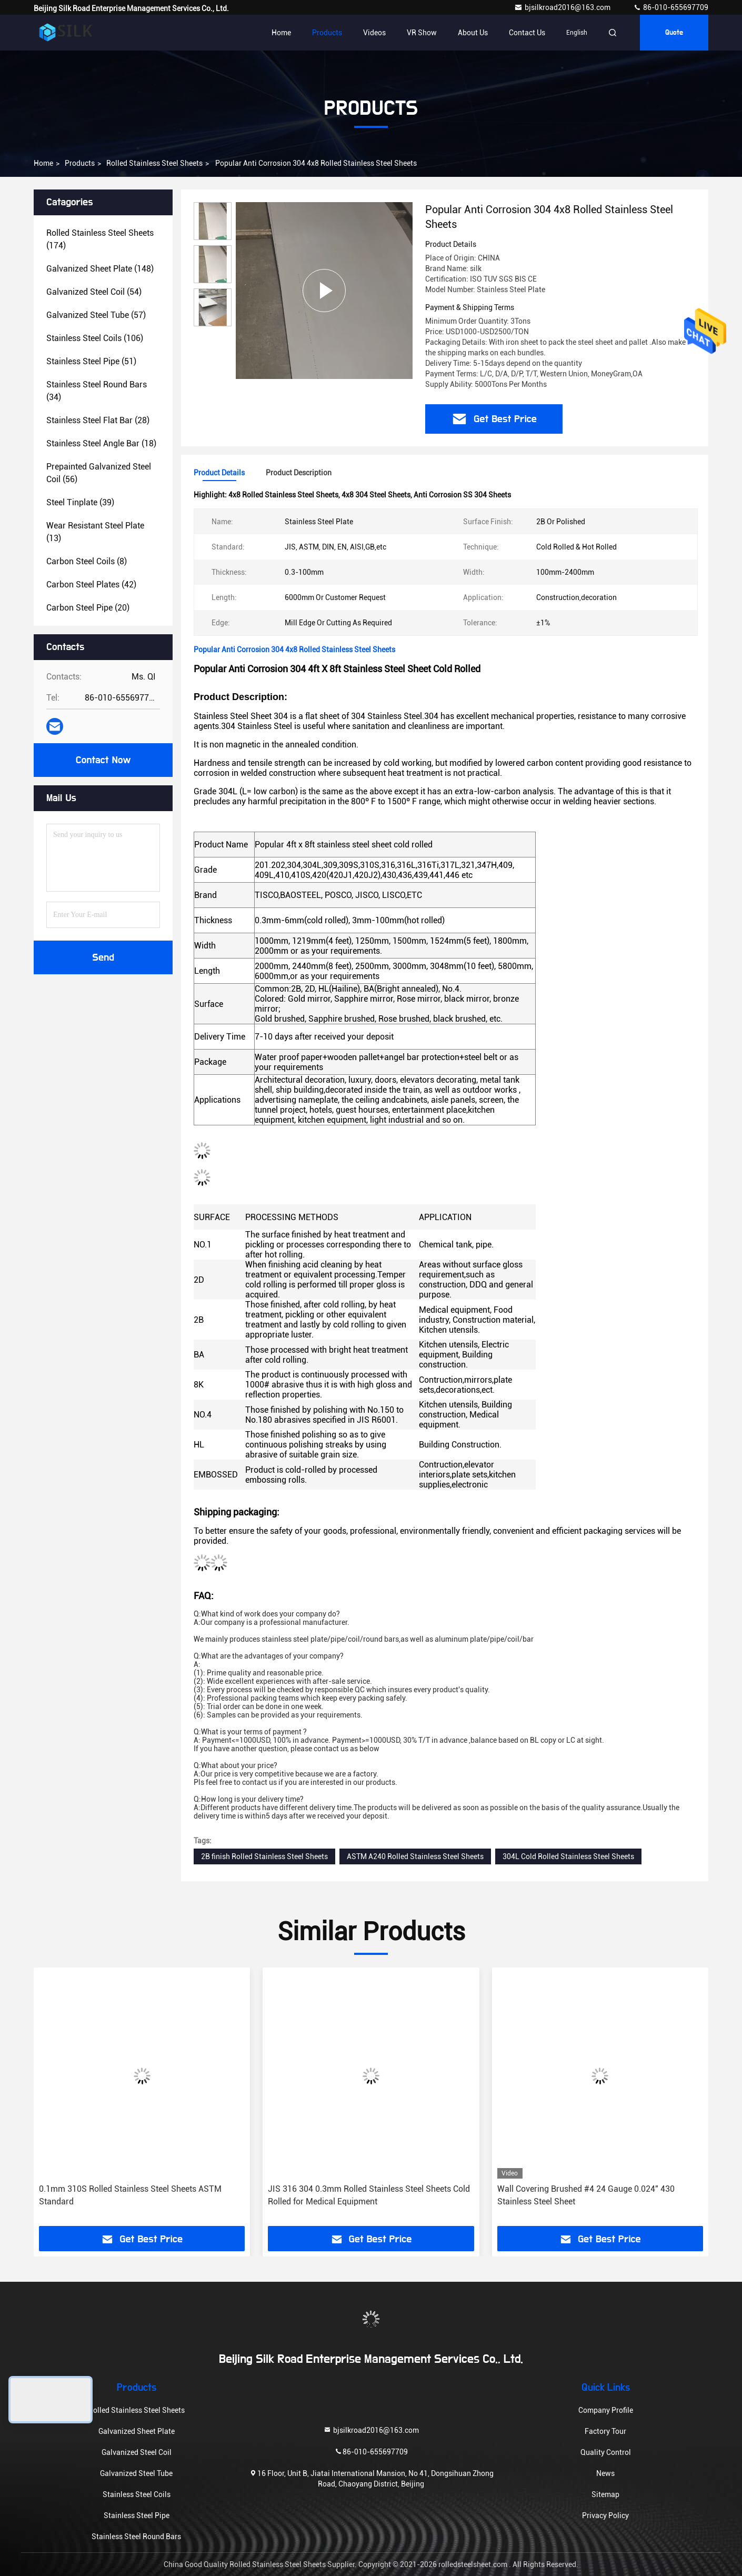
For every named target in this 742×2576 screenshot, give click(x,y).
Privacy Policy (605, 2515)
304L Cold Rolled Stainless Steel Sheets (568, 1856)
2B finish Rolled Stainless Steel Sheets (264, 1856)
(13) (95, 532)
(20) (87, 608)
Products (327, 32)
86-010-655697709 (670, 7)
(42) (91, 585)
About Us (473, 32)
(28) (97, 420)
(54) (94, 292)
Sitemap (605, 2494)
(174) (100, 239)
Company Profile (605, 2410)
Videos (374, 32)
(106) (94, 338)
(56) (98, 473)
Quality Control (605, 2452)
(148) (100, 269)
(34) (96, 391)
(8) (86, 561)
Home (281, 32)
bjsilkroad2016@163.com (563, 7)
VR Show (422, 32)
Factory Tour (605, 2431)
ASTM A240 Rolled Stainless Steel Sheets (415, 1856)
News (605, 2473)
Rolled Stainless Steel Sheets (154, 163)
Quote (674, 32)
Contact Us (527, 32)
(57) (96, 315)
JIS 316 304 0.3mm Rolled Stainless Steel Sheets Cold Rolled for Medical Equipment (369, 2195)
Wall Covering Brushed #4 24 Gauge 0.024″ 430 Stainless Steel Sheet (586, 2195)
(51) (91, 361)
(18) (101, 443)
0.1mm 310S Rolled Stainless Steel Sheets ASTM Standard (130, 2195)
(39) (80, 502)
